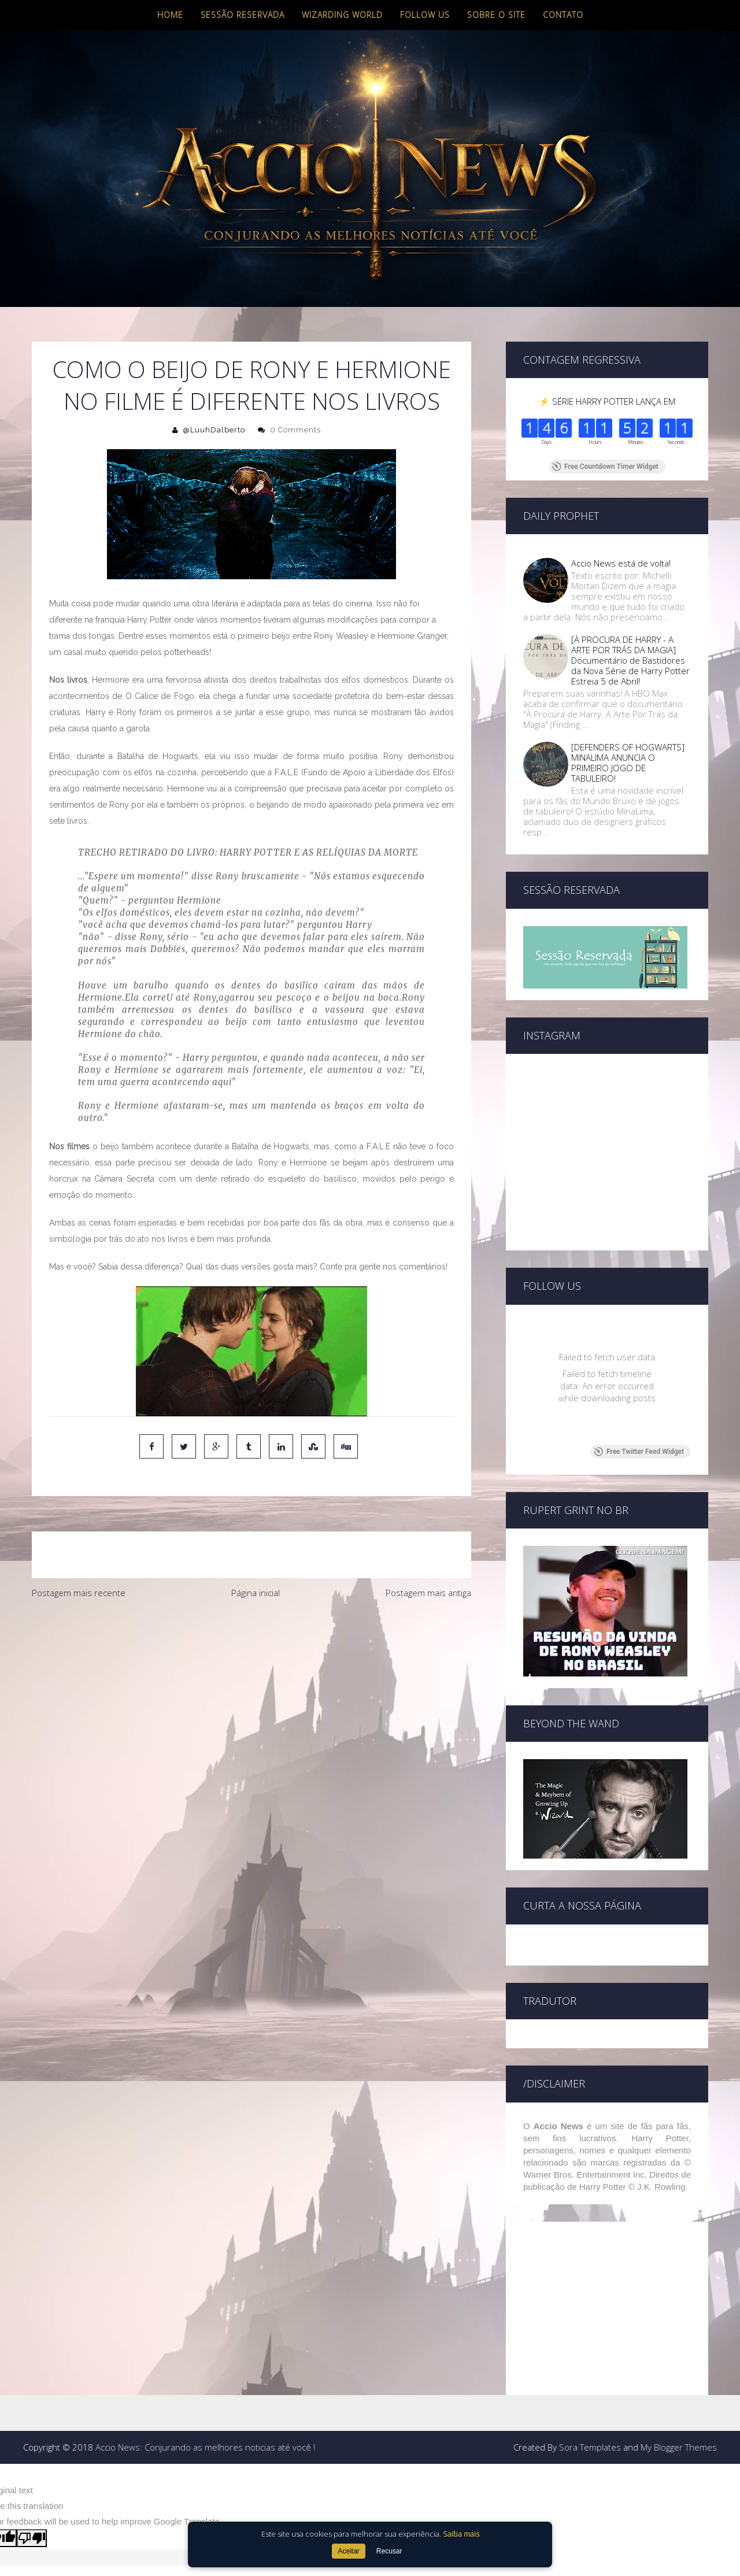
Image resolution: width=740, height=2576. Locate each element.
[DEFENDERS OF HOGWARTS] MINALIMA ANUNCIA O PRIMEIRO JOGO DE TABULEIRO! (627, 762)
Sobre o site (496, 14)
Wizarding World (342, 14)
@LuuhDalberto (214, 429)
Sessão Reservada (242, 14)
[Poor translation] (32, 2497)
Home (170, 14)
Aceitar (348, 2551)
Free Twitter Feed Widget (639, 1410)
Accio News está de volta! (621, 563)
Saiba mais (461, 2534)
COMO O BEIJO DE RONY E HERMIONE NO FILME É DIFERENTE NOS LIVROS (252, 385)
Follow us (425, 14)
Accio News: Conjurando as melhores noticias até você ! (205, 2406)
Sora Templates (590, 2406)
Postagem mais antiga (428, 1592)
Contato (563, 14)
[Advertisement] (251, 1691)
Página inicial (255, 1592)
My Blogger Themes (679, 2406)
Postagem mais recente (78, 1592)
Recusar (389, 2551)
